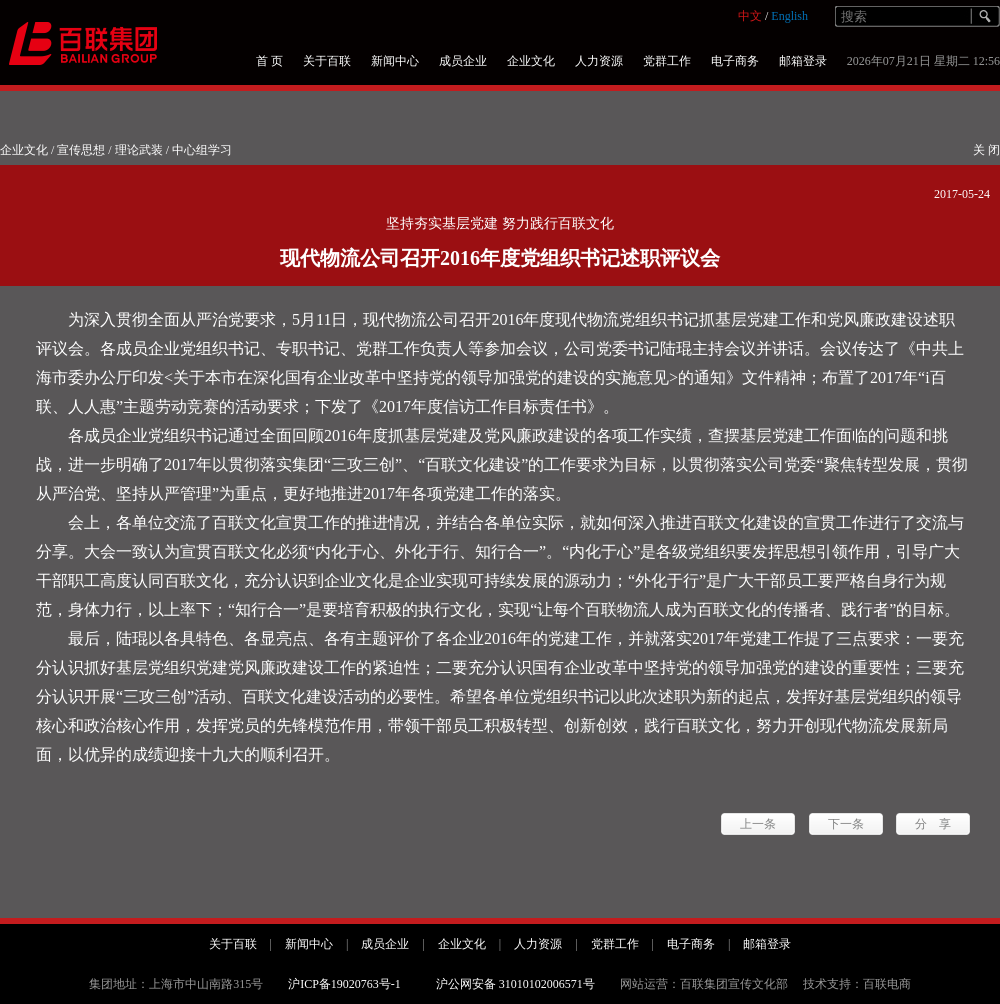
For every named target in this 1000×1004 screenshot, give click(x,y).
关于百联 (327, 61)
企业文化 (531, 61)
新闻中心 (395, 61)
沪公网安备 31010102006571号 (515, 984)
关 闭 (986, 150)
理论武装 (139, 150)
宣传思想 (81, 150)
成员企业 (463, 61)
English (789, 16)
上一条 (758, 824)
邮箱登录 (803, 61)
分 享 (933, 824)
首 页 (269, 61)
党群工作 (667, 61)
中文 (750, 16)
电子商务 (735, 61)
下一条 (846, 824)
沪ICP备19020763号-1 (344, 984)
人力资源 (599, 61)
